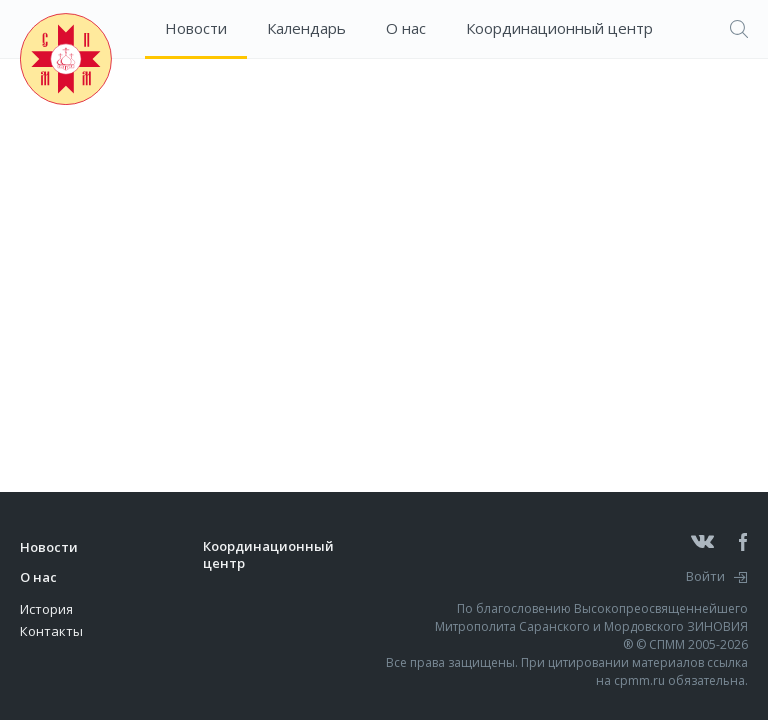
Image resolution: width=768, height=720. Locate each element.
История (46, 609)
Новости (196, 28)
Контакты (51, 631)
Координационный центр (559, 28)
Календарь (306, 28)
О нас (406, 28)
